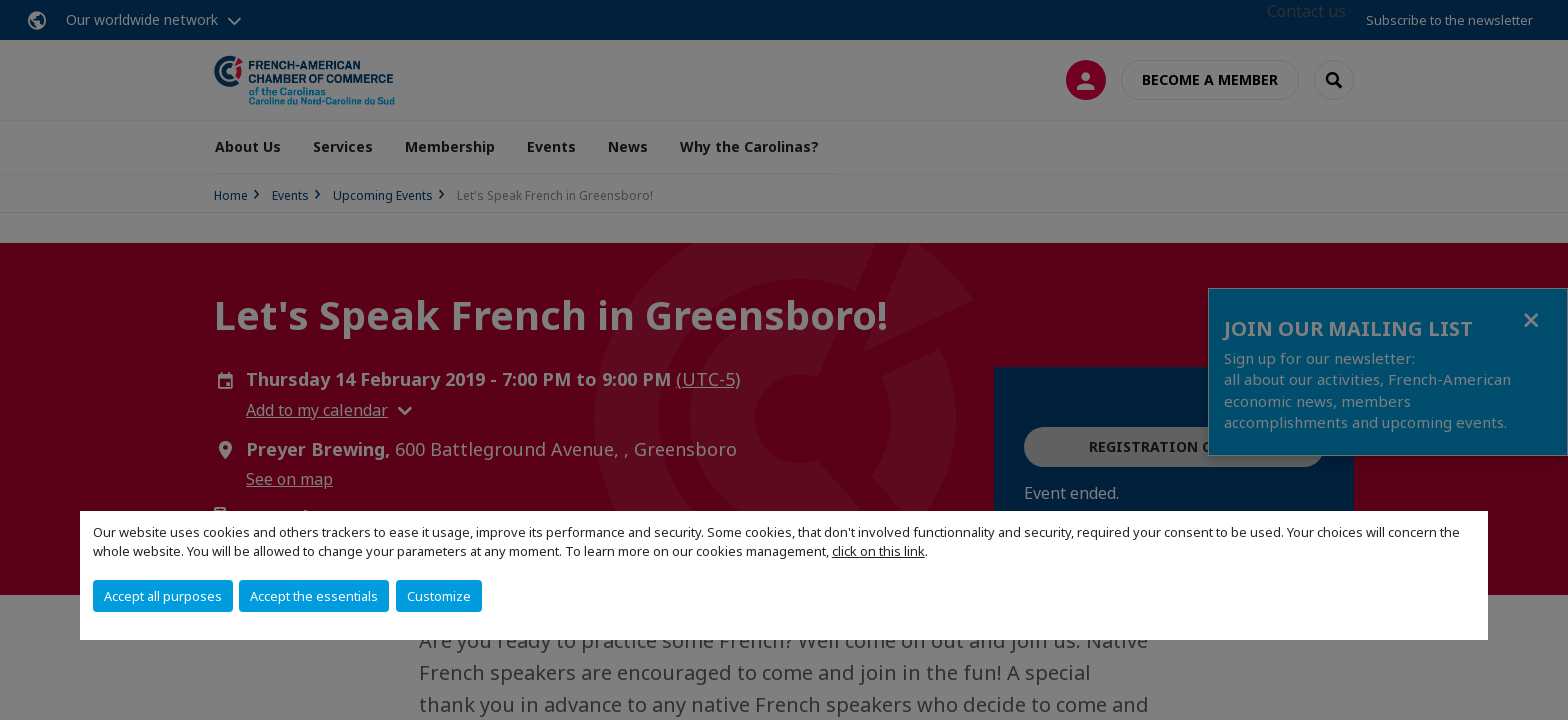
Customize (439, 596)
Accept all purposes (163, 596)
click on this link (878, 551)
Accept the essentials (314, 596)
